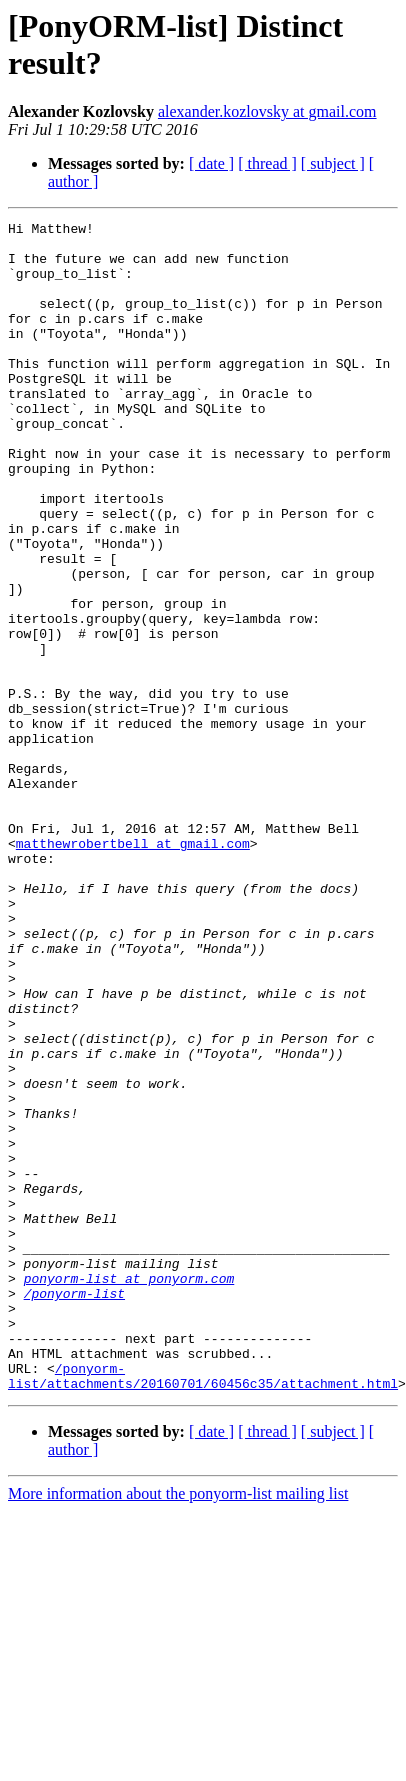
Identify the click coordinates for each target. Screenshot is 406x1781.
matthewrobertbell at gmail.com (133, 951)
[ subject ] (333, 163)
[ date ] (211, 163)
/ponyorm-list (74, 1491)
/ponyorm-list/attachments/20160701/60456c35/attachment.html (203, 1590)
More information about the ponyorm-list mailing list (178, 1709)
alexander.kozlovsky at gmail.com (267, 111)
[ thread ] (267, 163)
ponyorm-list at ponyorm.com (129, 1473)
